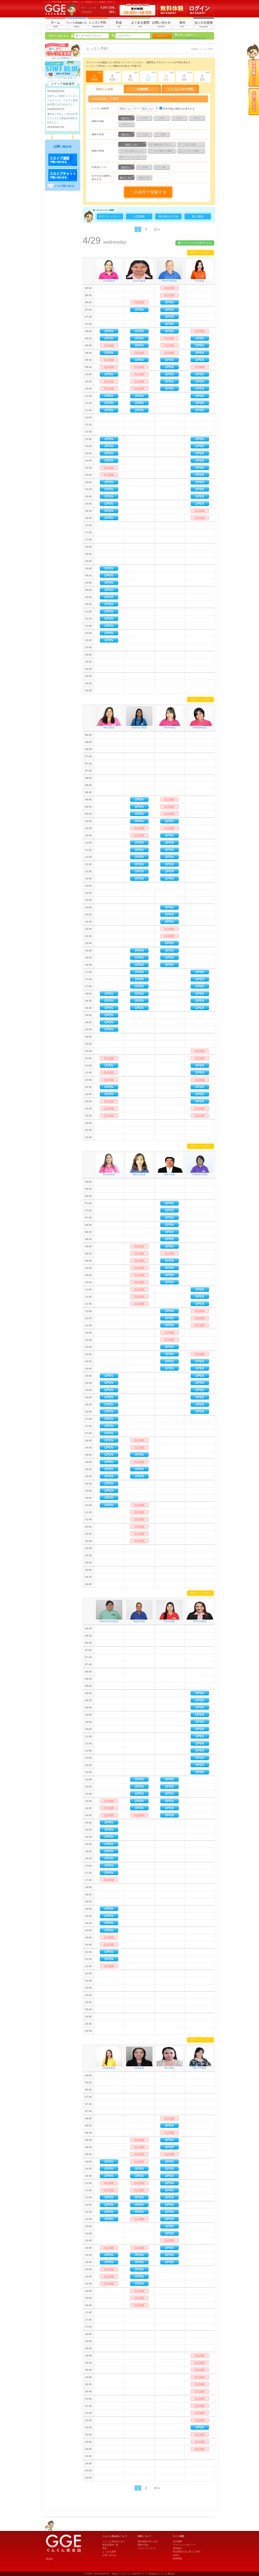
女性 (144, 134)
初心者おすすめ (168, 216)
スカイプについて (147, 2548)
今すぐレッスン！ (110, 216)
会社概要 (177, 2541)
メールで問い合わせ (64, 186)
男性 (162, 134)
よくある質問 (109, 2551)
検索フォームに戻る (200, 252)
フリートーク (132, 157)
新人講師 (197, 216)
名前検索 (142, 89)
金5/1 (130, 76)
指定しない (132, 144)
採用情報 (177, 2558)
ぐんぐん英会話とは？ (113, 2541)
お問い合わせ (109, 2555)
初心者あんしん (132, 151)
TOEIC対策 (191, 144)
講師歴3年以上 (162, 144)
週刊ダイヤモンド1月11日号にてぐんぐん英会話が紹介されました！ (62, 118)
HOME (194, 49)
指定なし (127, 118)
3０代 (180, 118)
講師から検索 (104, 89)
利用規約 (177, 2548)
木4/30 (112, 76)
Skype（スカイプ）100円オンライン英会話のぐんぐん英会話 (143, 2573)
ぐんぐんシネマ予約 (180, 89)
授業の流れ (143, 2544)
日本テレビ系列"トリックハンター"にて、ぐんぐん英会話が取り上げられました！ (62, 100)
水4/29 (94, 76)
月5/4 (184, 76)
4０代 (197, 118)
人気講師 (139, 216)
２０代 (162, 118)
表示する (144, 177)
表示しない (127, 177)
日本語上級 (162, 167)
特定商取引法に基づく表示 (186, 2551)
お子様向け (162, 151)
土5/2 (148, 76)
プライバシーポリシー (184, 2544)
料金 (104, 2548)
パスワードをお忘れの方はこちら (190, 38)
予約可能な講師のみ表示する (177, 108)
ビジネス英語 (191, 151)
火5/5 (202, 76)
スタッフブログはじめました (62, 76)
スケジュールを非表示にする (194, 242)
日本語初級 (144, 167)
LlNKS (176, 2555)
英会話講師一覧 (110, 2544)
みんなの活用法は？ (62, 56)
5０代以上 (127, 124)
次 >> (157, 229)
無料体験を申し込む (148, 2541)
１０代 (144, 118)
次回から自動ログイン (188, 35)
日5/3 (166, 76)
